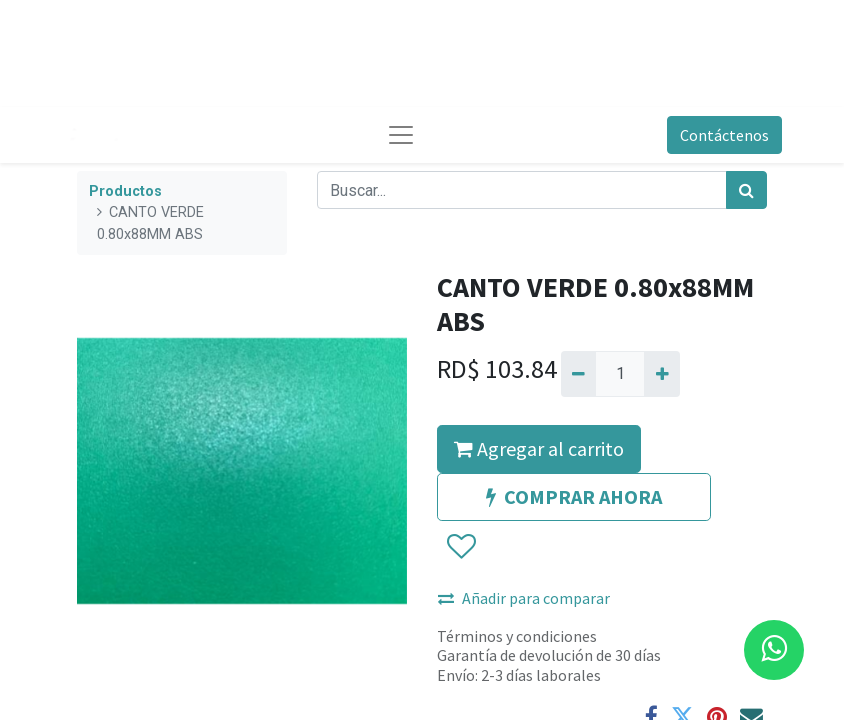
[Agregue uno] (661, 374)
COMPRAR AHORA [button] (574, 496)
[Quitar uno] (578, 374)
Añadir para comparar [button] (524, 598)
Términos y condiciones (517, 636)
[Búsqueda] (746, 190)
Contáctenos (724, 135)
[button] (460, 547)
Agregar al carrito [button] (539, 448)
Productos (125, 191)
